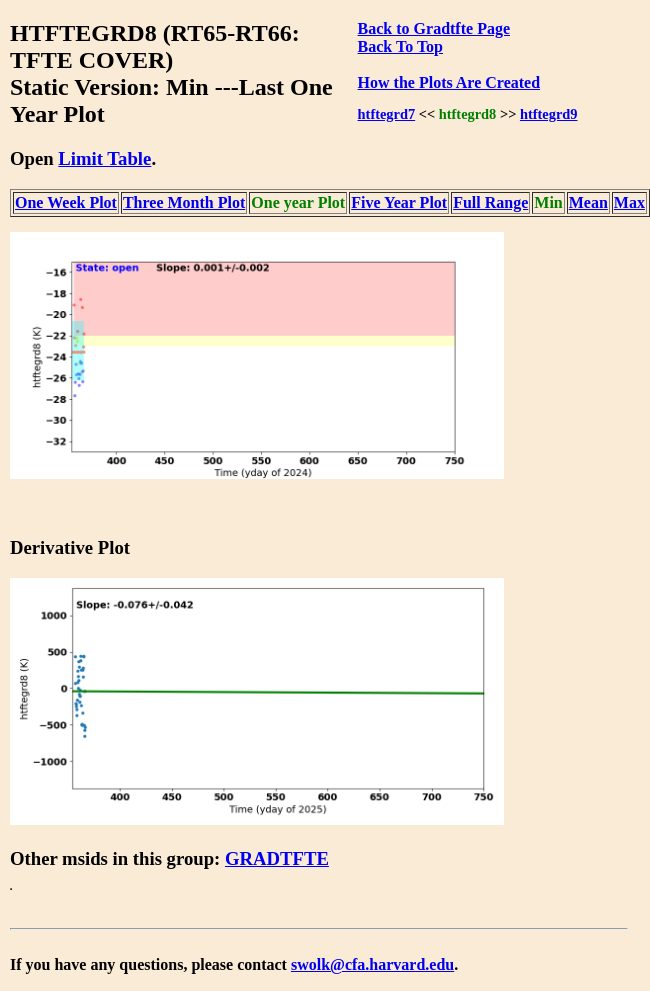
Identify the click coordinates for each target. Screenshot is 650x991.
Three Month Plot (184, 202)
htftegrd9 (549, 114)
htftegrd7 (387, 114)
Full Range (490, 202)
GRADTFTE (277, 858)
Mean (588, 202)
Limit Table (104, 158)
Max (629, 202)
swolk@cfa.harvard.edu (372, 964)
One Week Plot (66, 202)
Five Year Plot (399, 202)
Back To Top (400, 46)
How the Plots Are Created (449, 82)
